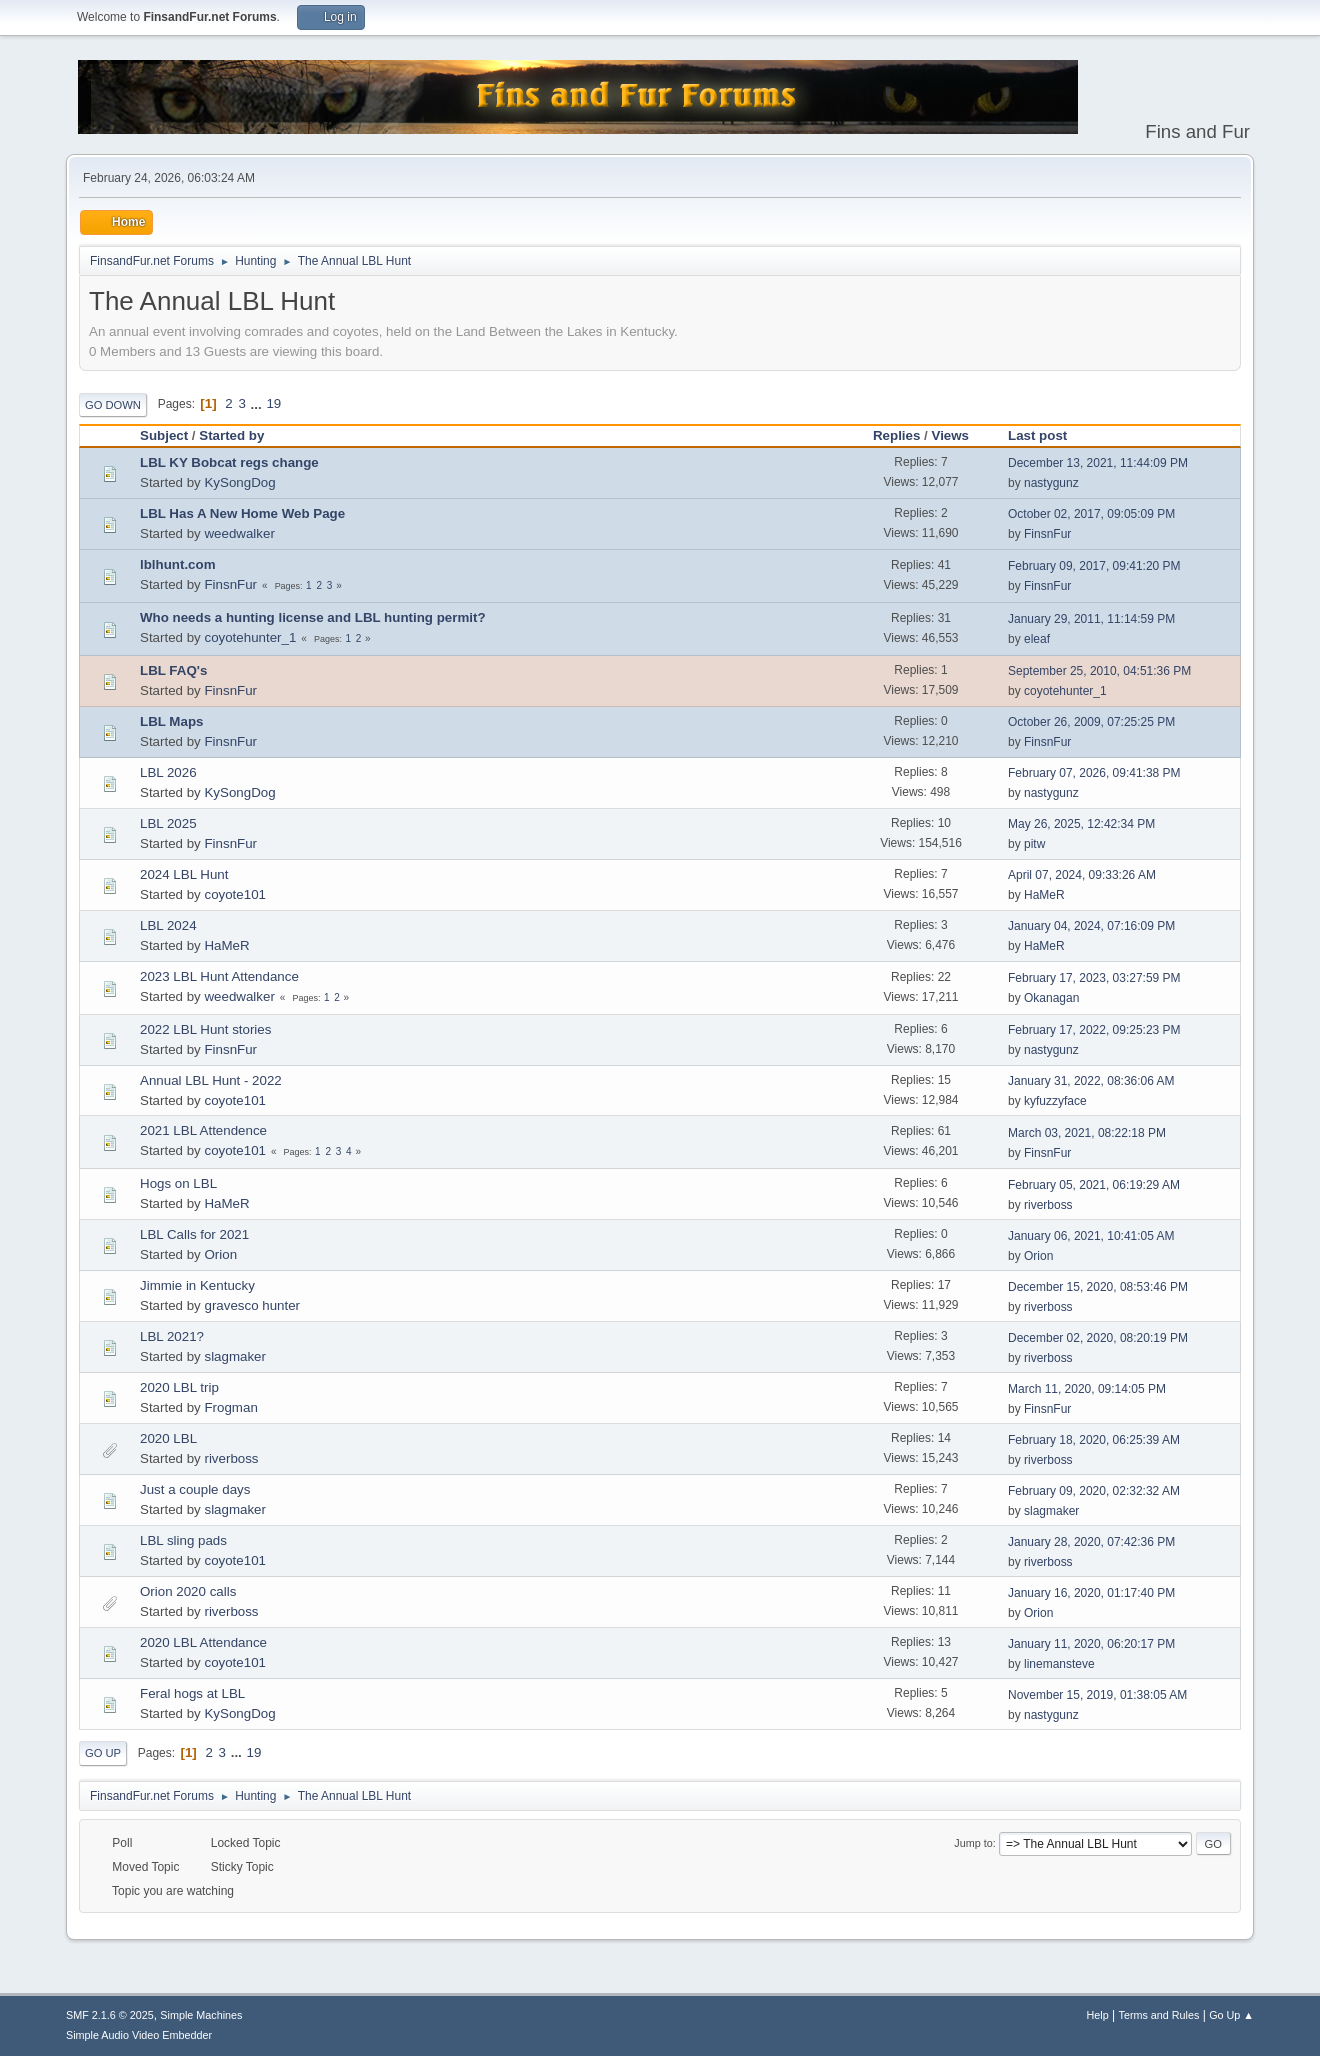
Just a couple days (195, 1489)
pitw (1034, 844)
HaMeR (1044, 895)
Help (1098, 2015)
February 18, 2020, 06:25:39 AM (1094, 1440)
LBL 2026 (168, 772)
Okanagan (1051, 998)
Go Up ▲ (1231, 2015)
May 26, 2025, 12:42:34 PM (1081, 824)
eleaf (1037, 639)
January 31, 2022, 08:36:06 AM (1091, 1081)
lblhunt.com (178, 564)
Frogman (230, 1407)
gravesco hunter (252, 1305)
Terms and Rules (1159, 2015)
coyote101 (235, 894)
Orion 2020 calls (188, 1591)
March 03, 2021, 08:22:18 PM (1087, 1133)
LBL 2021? (172, 1336)
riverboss (1048, 1205)
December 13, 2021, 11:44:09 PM (1098, 463)
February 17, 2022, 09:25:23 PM (1094, 1030)
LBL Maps (171, 721)
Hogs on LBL (178, 1183)
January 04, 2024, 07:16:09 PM (1091, 926)
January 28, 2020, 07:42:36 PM (1091, 1542)
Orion (220, 1254)
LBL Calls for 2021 (194, 1234)
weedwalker (239, 533)
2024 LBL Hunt (184, 874)
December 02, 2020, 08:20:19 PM (1098, 1338)
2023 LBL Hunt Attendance (219, 976)
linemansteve (1059, 1664)
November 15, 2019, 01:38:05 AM (1097, 1695)
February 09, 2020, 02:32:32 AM (1094, 1491)
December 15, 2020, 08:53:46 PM (1098, 1287)
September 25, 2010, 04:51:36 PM (1099, 671)
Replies (896, 435)
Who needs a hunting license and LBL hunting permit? (313, 617)
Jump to (973, 1843)
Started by (231, 435)
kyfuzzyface (1055, 1101)
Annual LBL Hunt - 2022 (211, 1080)
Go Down (113, 405)
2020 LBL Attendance (203, 1642)
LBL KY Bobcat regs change (229, 462)
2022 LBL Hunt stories (205, 1029)
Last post (1046, 435)
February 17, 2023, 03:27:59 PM (1094, 978)
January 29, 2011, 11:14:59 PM (1091, 619)
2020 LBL (168, 1438)
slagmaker (234, 1356)
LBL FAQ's (173, 670)
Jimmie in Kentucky (197, 1285)
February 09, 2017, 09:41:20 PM (1094, 566)
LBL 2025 (168, 823)
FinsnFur (1047, 534)
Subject (164, 435)
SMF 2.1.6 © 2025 (110, 2015)
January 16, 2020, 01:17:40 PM (1091, 1593)
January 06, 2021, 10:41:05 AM (1091, 1236)
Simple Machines (201, 2015)
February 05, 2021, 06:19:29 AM (1094, 1185)
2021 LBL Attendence (203, 1130)
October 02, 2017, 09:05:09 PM (1091, 514)
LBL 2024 (168, 925)
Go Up (103, 1753)
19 (273, 403)
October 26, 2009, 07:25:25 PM (1091, 722)
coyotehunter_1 (250, 637)
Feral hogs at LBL (192, 1693)
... (258, 403)
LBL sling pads (183, 1540)
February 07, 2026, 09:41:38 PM (1094, 773)
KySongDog (239, 482)
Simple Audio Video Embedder (139, 2035)
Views (950, 435)
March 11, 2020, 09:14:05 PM (1087, 1389)
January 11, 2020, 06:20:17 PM (1091, 1644)
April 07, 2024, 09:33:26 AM (1082, 875)
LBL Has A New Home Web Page (242, 513)
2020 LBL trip (179, 1387)
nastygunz (1051, 483)
